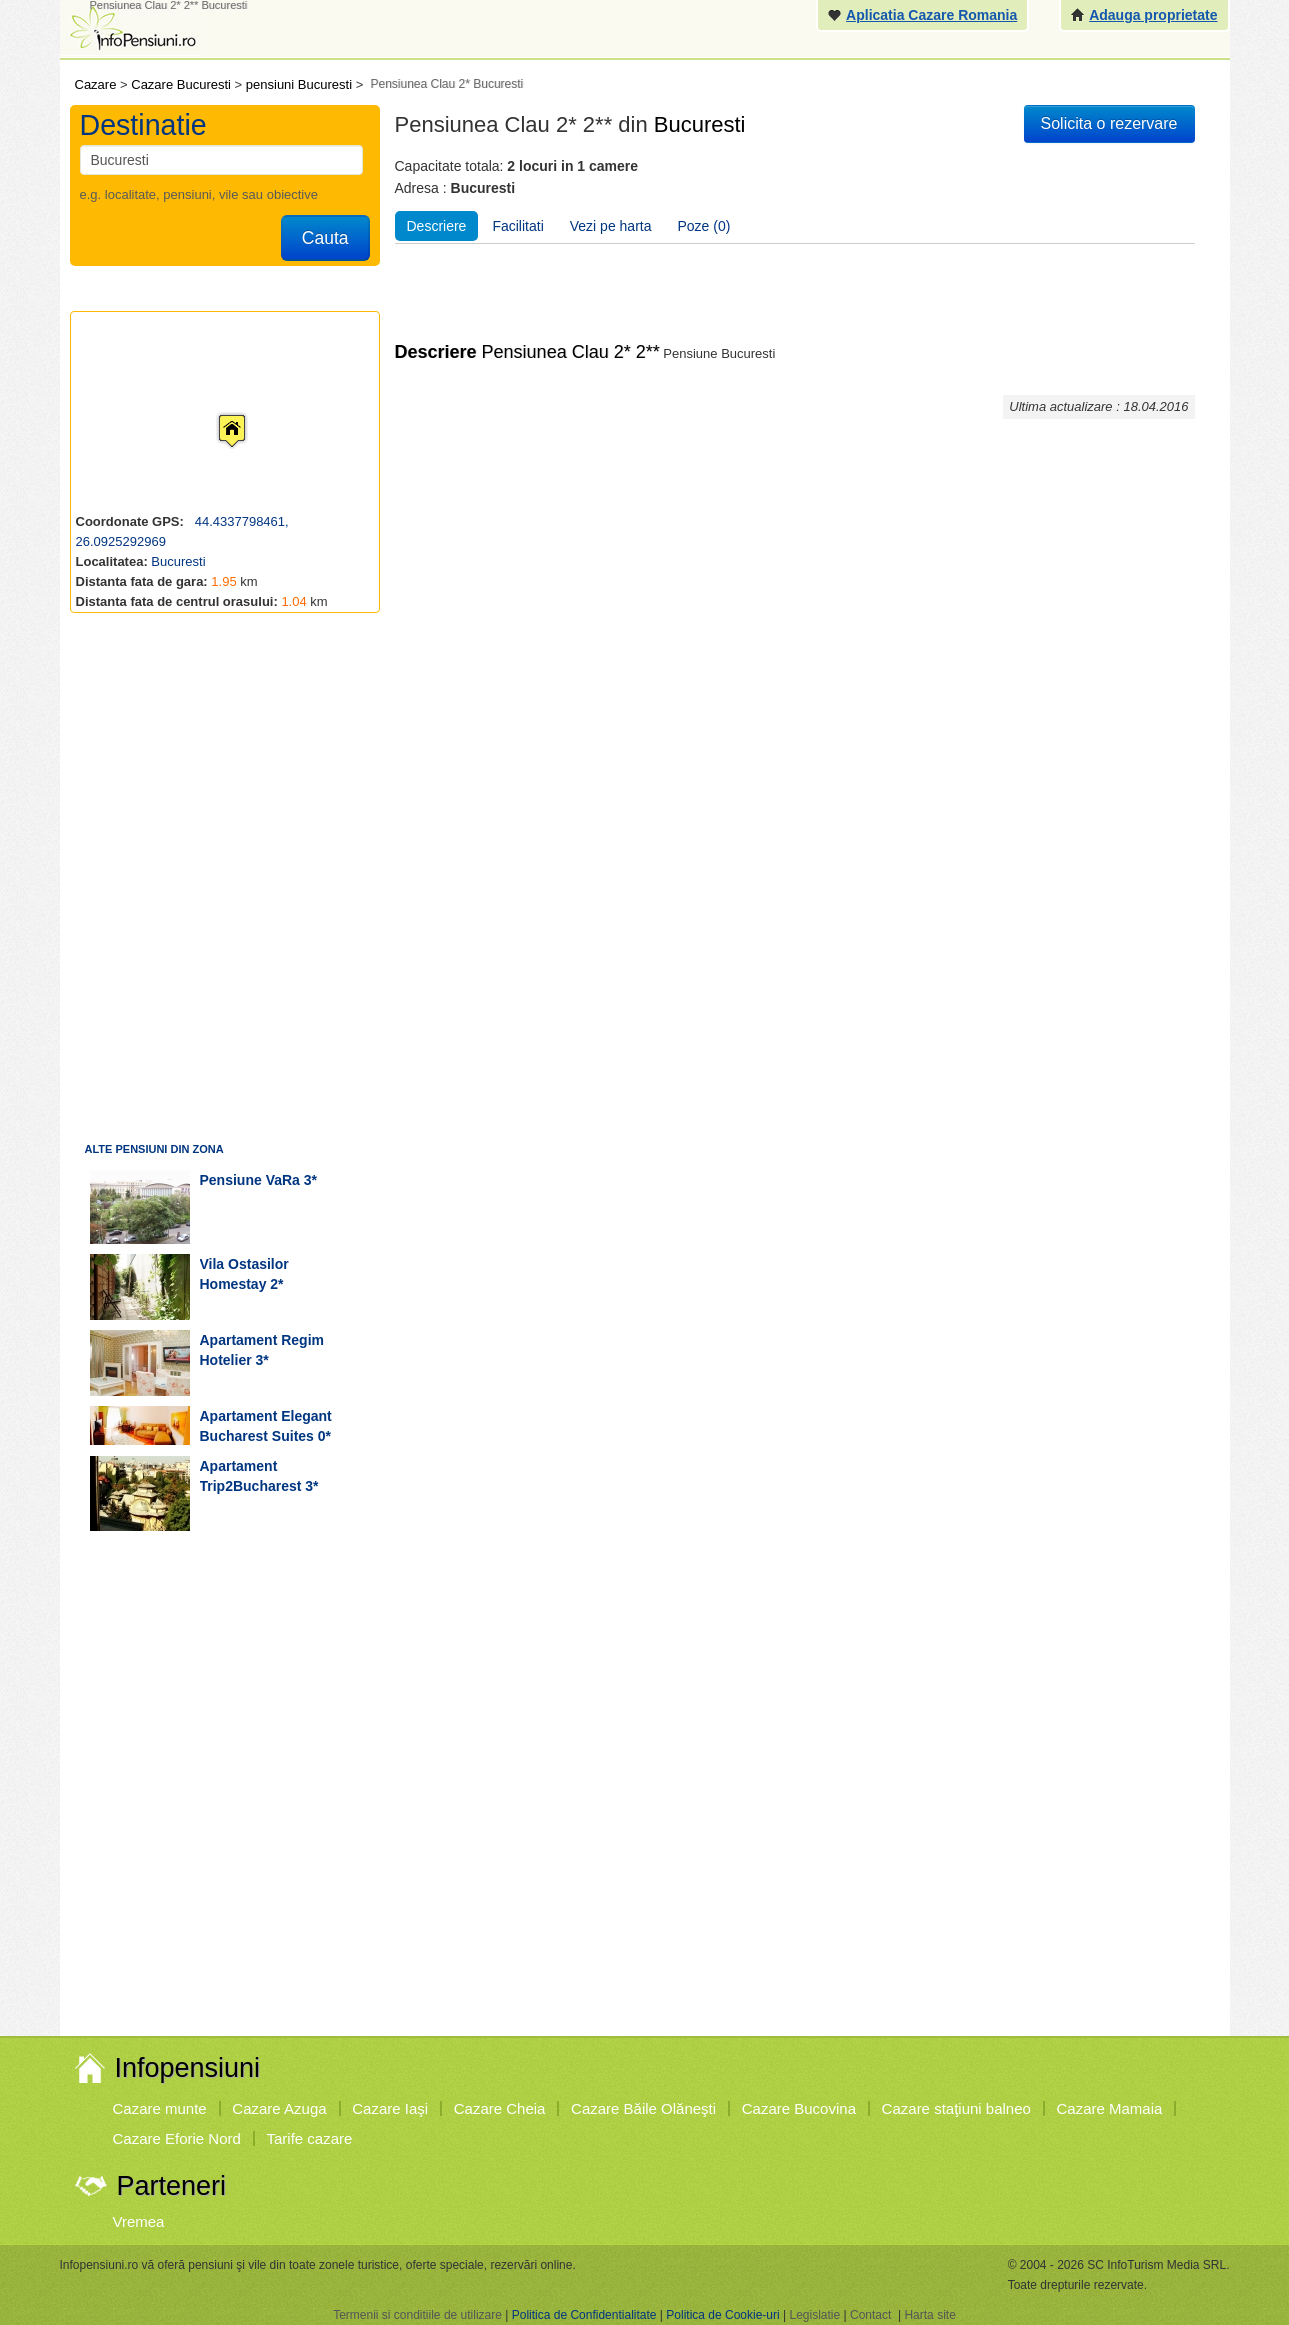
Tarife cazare (310, 2138)
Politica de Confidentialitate (584, 2315)
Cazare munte (160, 2108)
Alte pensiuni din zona (154, 1149)
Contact (870, 2315)
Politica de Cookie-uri (722, 2315)
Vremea (139, 2221)
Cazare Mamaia (1110, 2108)
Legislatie (814, 2315)
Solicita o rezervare (1109, 123)
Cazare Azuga (279, 2108)
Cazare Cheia (500, 2108)
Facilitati (517, 226)
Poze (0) (704, 226)
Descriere (437, 226)
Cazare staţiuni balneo (956, 2108)
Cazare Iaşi (390, 2108)
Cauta (325, 238)
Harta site (929, 2315)
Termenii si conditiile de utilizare (417, 2315)
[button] (216, 412)
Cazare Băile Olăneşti (643, 2108)
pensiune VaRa (250, 1180)
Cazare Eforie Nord (177, 2138)
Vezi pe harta (611, 226)
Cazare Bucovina (799, 2108)
